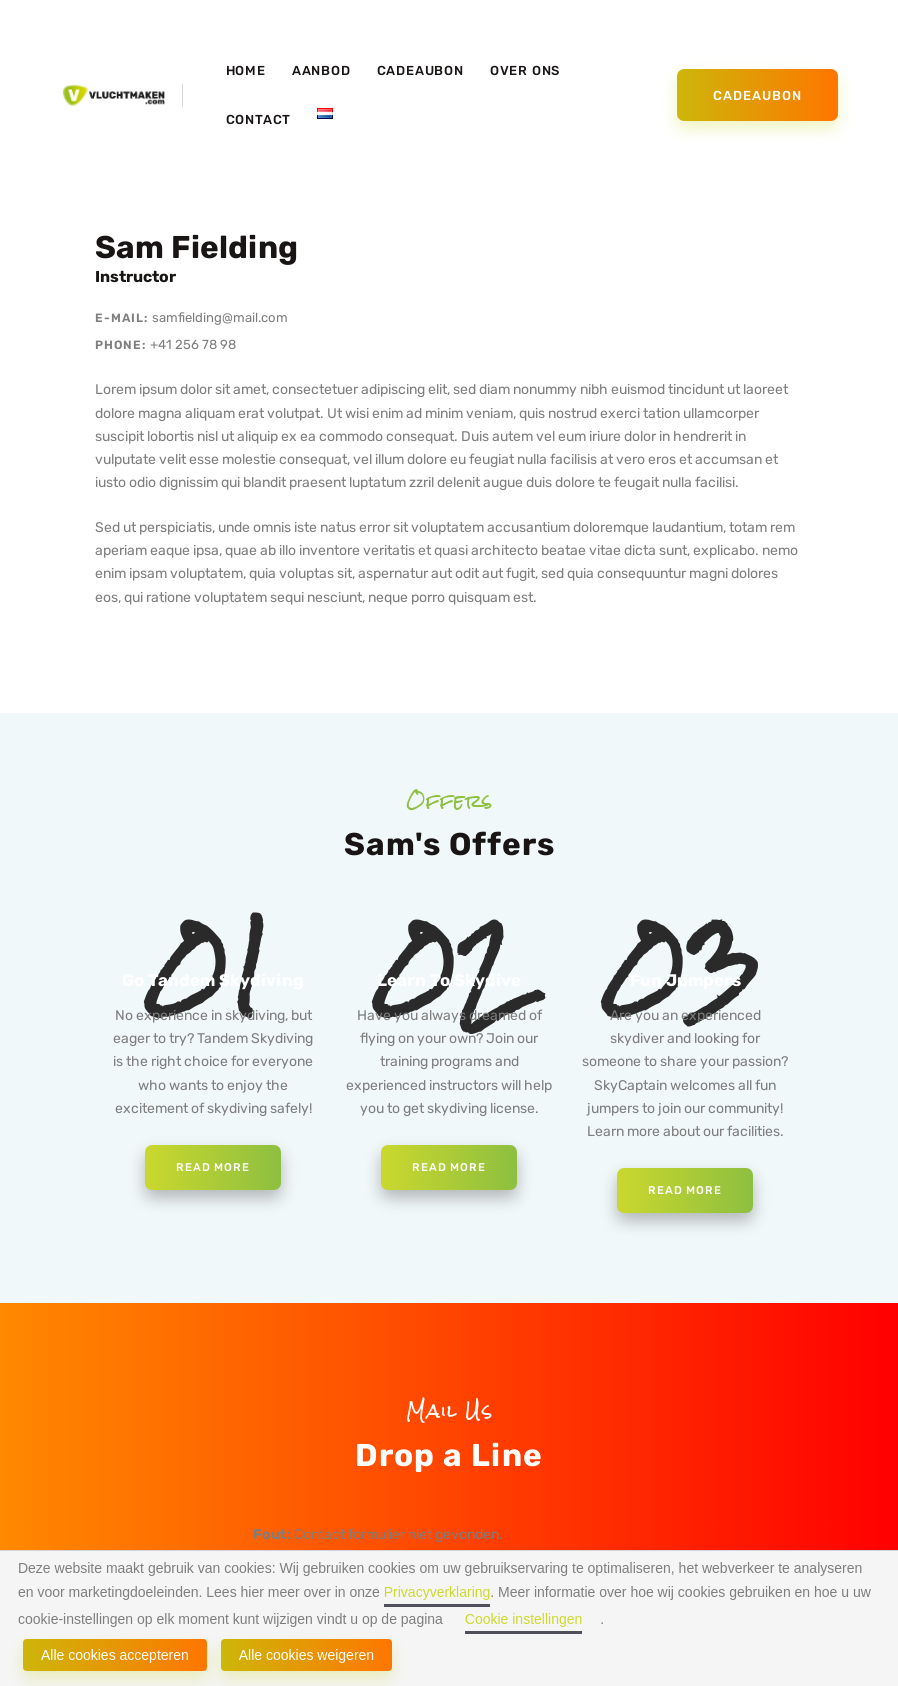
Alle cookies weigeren (306, 1655)
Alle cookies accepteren (115, 1655)
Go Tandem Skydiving (213, 983)
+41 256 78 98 (195, 344)
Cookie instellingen (524, 1619)
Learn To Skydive (449, 983)
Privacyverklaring (437, 1592)
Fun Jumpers (685, 983)
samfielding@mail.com (223, 317)
